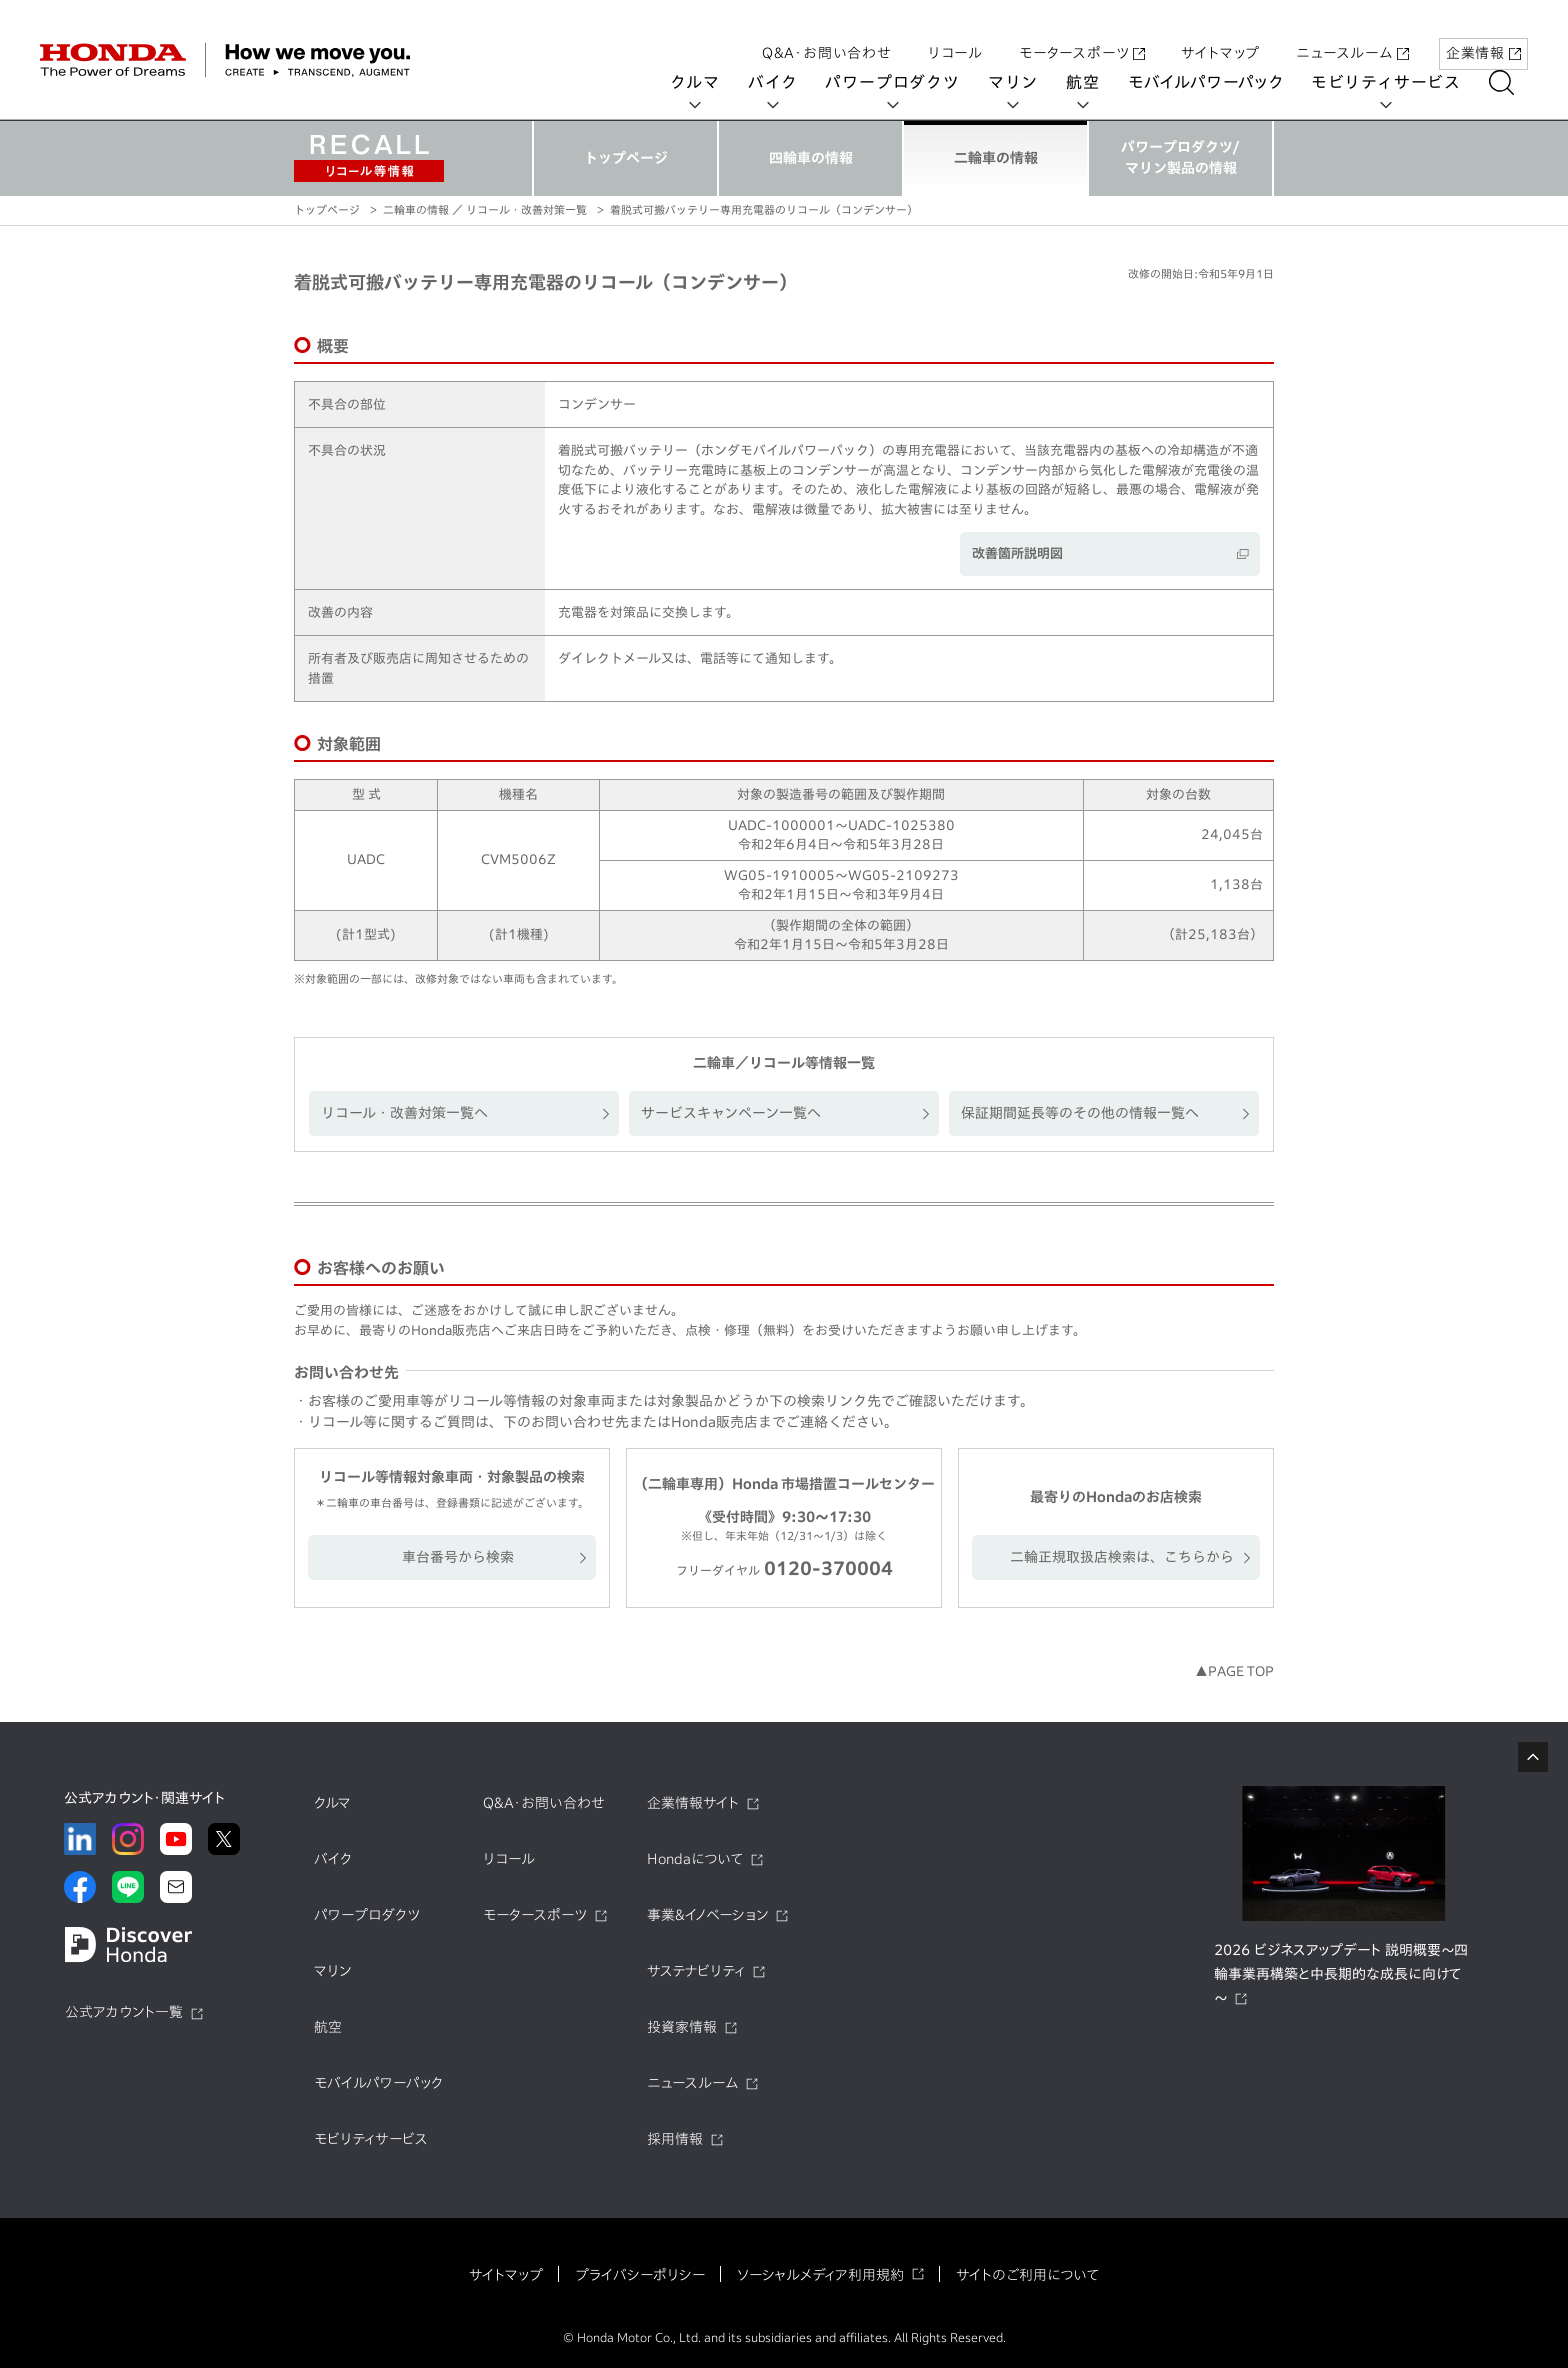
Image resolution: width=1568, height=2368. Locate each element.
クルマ (709, 82)
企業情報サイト (693, 1803)
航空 (1097, 82)
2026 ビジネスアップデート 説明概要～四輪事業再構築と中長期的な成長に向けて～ (1341, 1974)
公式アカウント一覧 (124, 2012)
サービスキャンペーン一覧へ (731, 1113)
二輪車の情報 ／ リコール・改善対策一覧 (485, 209)
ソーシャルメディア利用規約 (820, 2275)
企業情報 (1483, 33)
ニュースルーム (1352, 33)
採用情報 (675, 2139)
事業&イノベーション (707, 1915)
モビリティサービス (1400, 82)
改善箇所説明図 (1017, 553)
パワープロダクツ (906, 82)
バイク (786, 82)
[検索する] (1515, 82)
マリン (1027, 82)
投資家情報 (682, 2027)
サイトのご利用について (1027, 2275)
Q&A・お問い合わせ (827, 33)
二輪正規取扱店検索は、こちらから (1122, 1557)
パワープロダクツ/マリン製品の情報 (1180, 157)
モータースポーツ (1082, 33)
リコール (955, 33)
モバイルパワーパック (1219, 82)
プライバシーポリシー (640, 2275)
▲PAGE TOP (1234, 1671)
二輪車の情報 (996, 158)
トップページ (626, 158)
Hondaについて (695, 1859)
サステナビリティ (696, 1971)
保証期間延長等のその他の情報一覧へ (1080, 1113)
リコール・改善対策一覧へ (404, 1113)
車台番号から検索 (458, 1557)
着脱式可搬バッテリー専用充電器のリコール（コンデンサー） (764, 209)
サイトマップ (1220, 33)
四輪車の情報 (811, 158)
